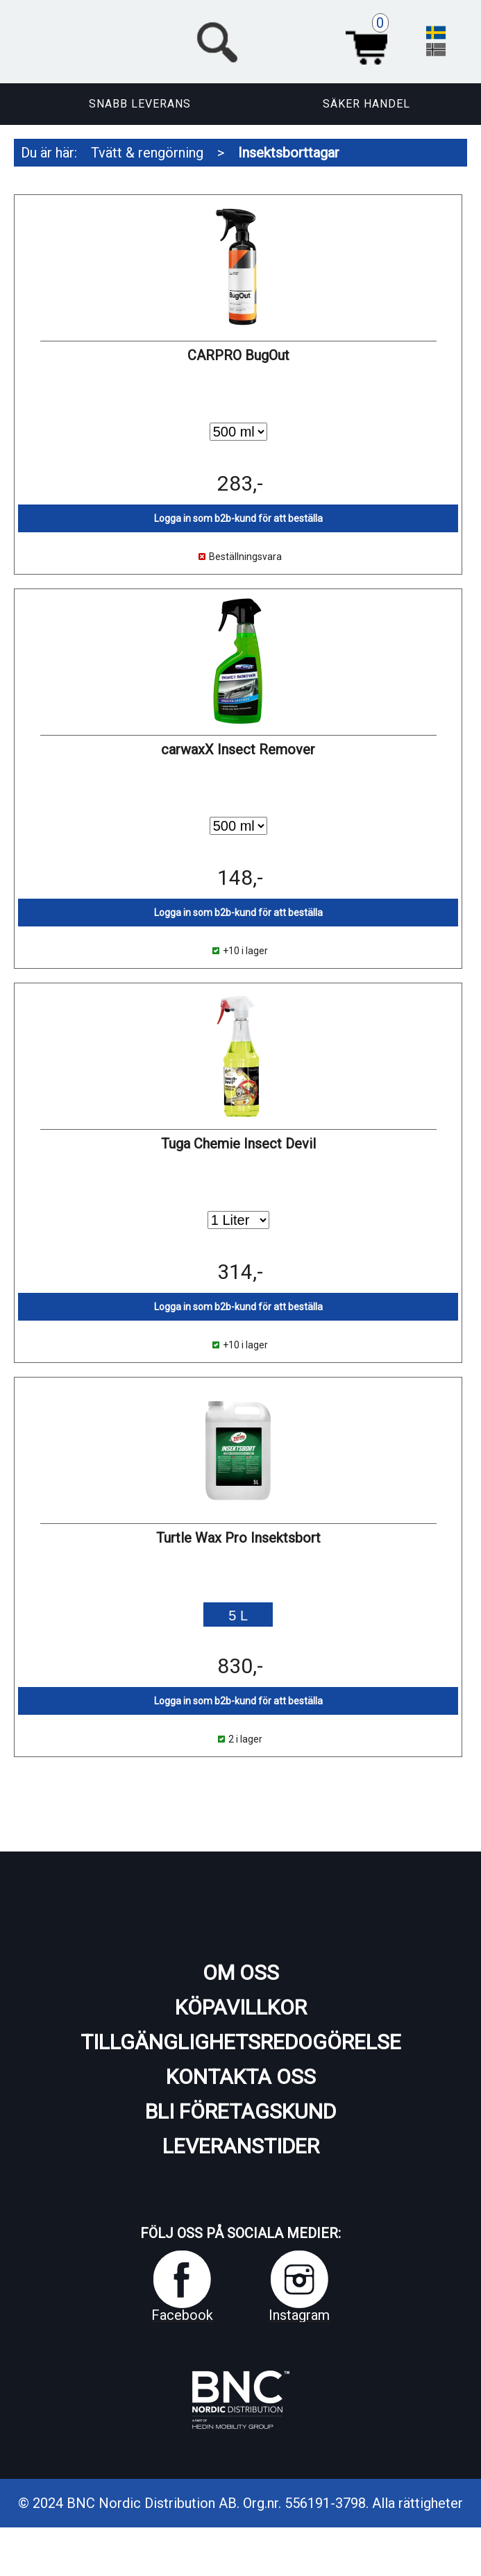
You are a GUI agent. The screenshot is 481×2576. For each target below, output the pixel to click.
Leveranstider (240, 2146)
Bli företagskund (240, 2111)
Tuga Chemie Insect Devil (238, 1143)
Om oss (241, 1972)
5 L (238, 1615)
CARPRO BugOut (238, 355)
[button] (293, 40)
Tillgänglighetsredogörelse (241, 2042)
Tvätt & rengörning (147, 152)
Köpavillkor (241, 2007)
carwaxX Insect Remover (238, 749)
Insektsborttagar (288, 152)
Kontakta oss (241, 2077)
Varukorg (372, 40)
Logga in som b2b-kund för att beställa (238, 518)
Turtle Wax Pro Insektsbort (238, 1538)
